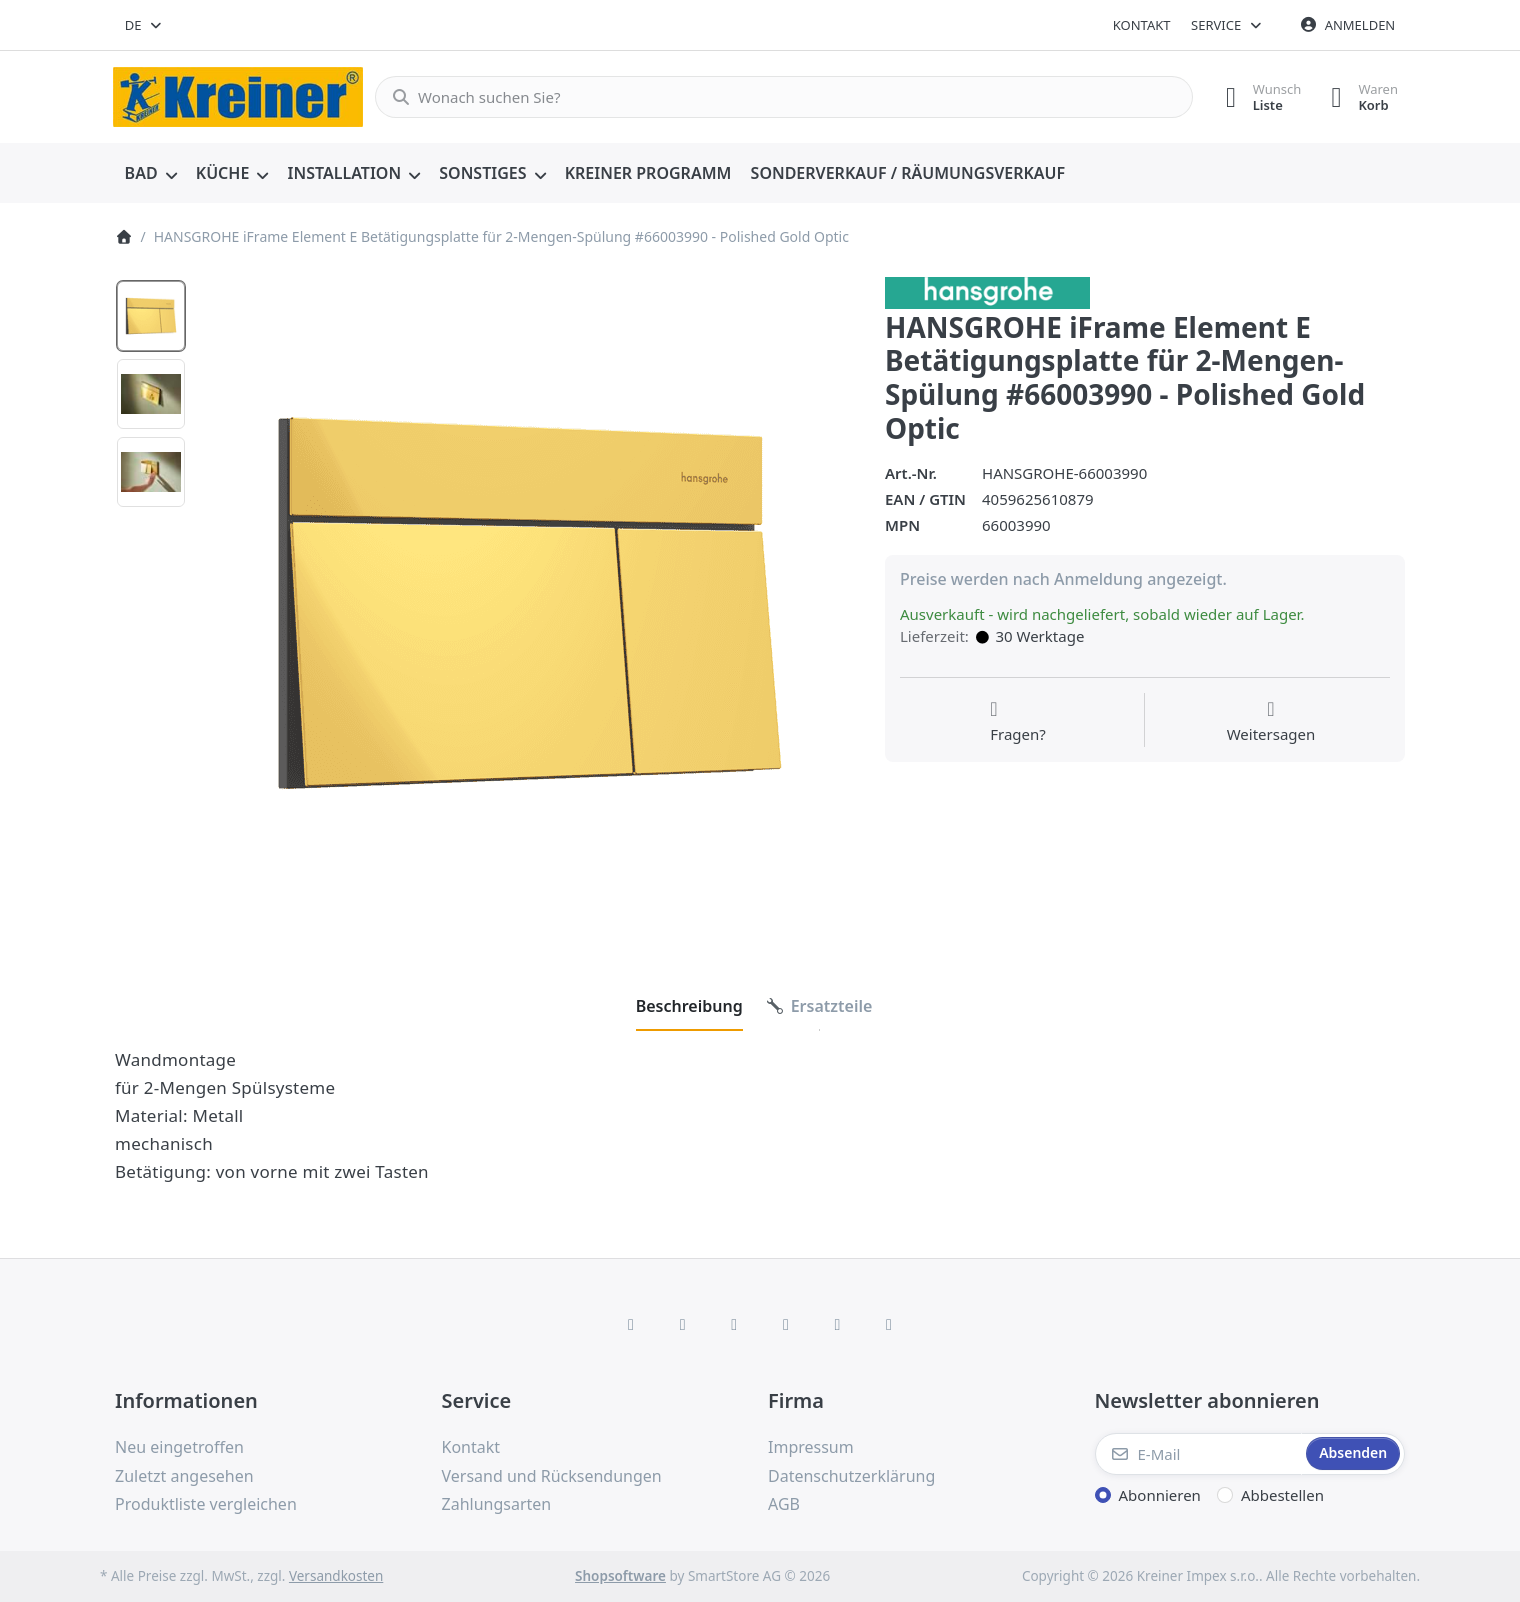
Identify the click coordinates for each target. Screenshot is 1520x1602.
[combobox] (144, 25)
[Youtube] (838, 1324)
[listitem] (529, 603)
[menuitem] (150, 174)
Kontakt (1142, 25)
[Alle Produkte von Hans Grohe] (987, 291)
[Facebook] (631, 1324)
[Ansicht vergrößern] (529, 603)
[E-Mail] (1199, 1454)
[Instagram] (734, 1324)
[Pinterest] (889, 1324)
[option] (151, 316)
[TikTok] (786, 1324)
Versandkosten (336, 1576)
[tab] (689, 1006)
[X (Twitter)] (683, 1324)
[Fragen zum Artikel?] (1018, 722)
